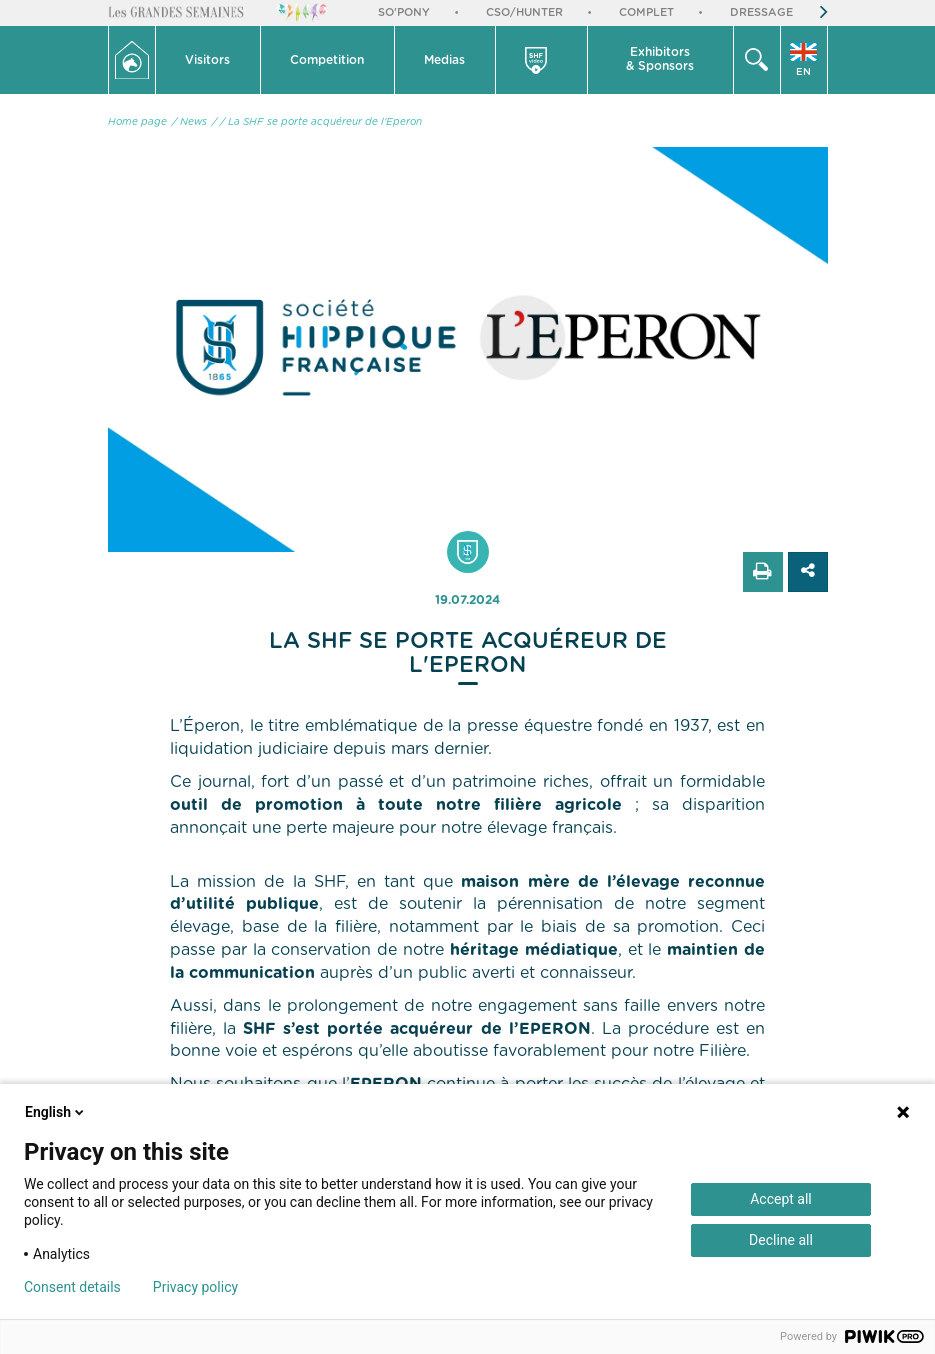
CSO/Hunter (524, 12)
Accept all (781, 1199)
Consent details (72, 1287)
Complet (646, 12)
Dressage (761, 12)
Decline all (781, 1240)
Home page (137, 122)
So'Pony (404, 12)
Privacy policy (195, 1287)
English (56, 1112)
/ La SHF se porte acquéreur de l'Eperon (321, 122)
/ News (189, 122)
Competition (327, 60)
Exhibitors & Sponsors (660, 59)
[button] (208, 60)
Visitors (207, 60)
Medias (444, 60)
